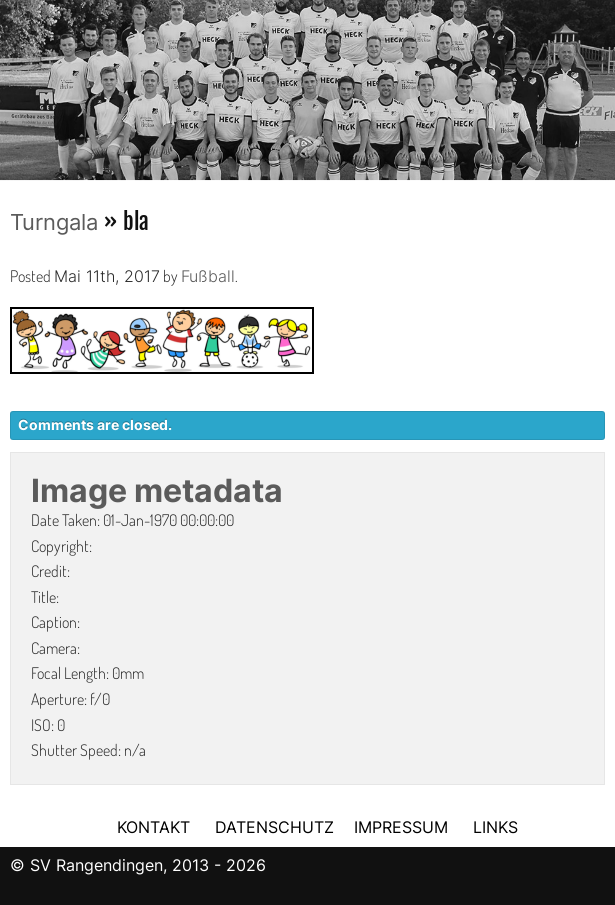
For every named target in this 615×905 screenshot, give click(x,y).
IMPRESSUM (403, 827)
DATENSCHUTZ (274, 827)
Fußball (208, 276)
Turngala (54, 222)
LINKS (495, 827)
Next (600, 83)
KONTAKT (153, 827)
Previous (15, 83)
